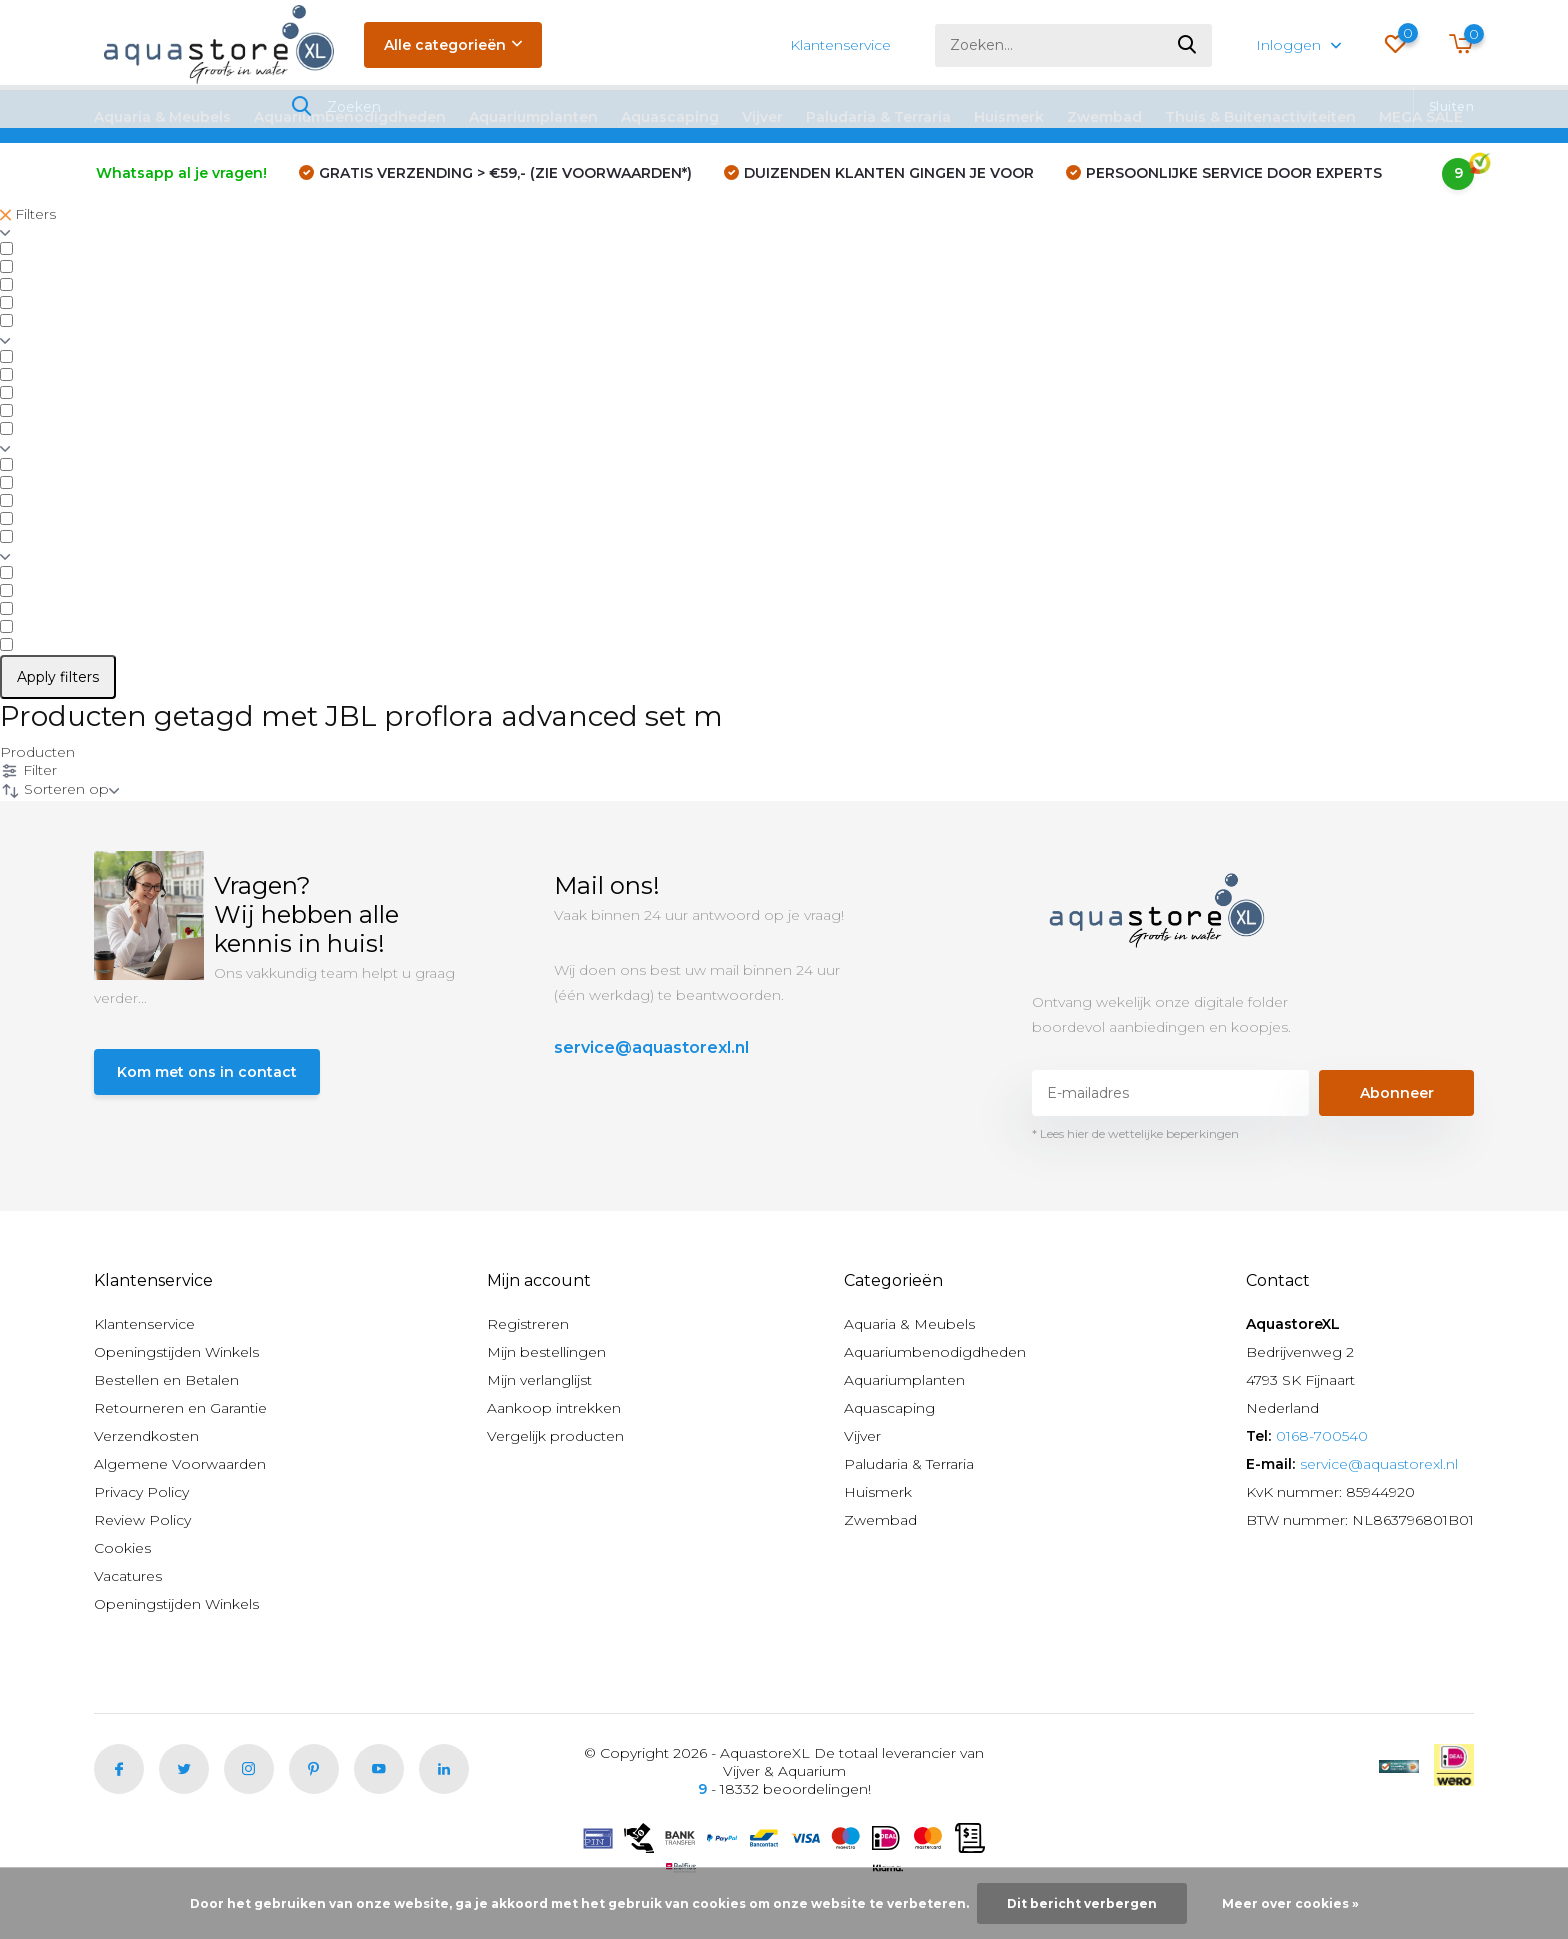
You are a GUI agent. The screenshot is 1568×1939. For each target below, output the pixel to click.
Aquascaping (670, 117)
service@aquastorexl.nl (651, 1047)
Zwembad (1104, 117)
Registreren (528, 1324)
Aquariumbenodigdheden (350, 117)
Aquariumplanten (533, 117)
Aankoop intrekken (554, 1408)
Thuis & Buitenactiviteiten (1260, 117)
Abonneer (1397, 1093)
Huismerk (1009, 117)
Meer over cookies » (1290, 1903)
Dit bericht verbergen (1082, 1903)
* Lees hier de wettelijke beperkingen (1135, 1133)
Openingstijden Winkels (176, 1352)
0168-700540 (1322, 1436)
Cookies (122, 1548)
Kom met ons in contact (207, 1072)
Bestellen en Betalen (166, 1380)
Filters (28, 214)
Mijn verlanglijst (539, 1380)
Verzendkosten (146, 1436)
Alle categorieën (453, 45)
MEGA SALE (1421, 117)
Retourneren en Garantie (180, 1408)
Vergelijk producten (555, 1436)
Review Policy (142, 1520)
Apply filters (58, 677)
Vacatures (128, 1576)
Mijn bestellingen (546, 1352)
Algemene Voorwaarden (180, 1464)
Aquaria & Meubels (162, 117)
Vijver (762, 117)
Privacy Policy (141, 1492)
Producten (37, 752)
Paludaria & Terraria (878, 117)
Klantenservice (840, 45)
